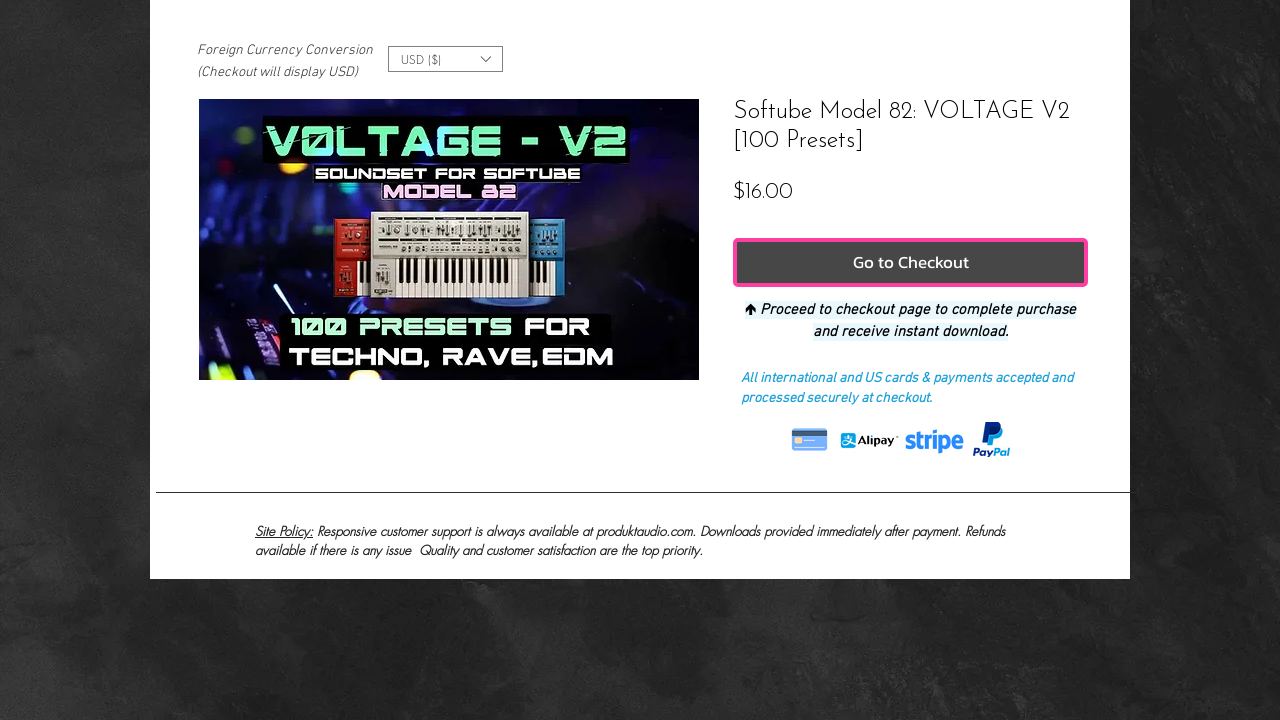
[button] (445, 59)
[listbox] (445, 59)
